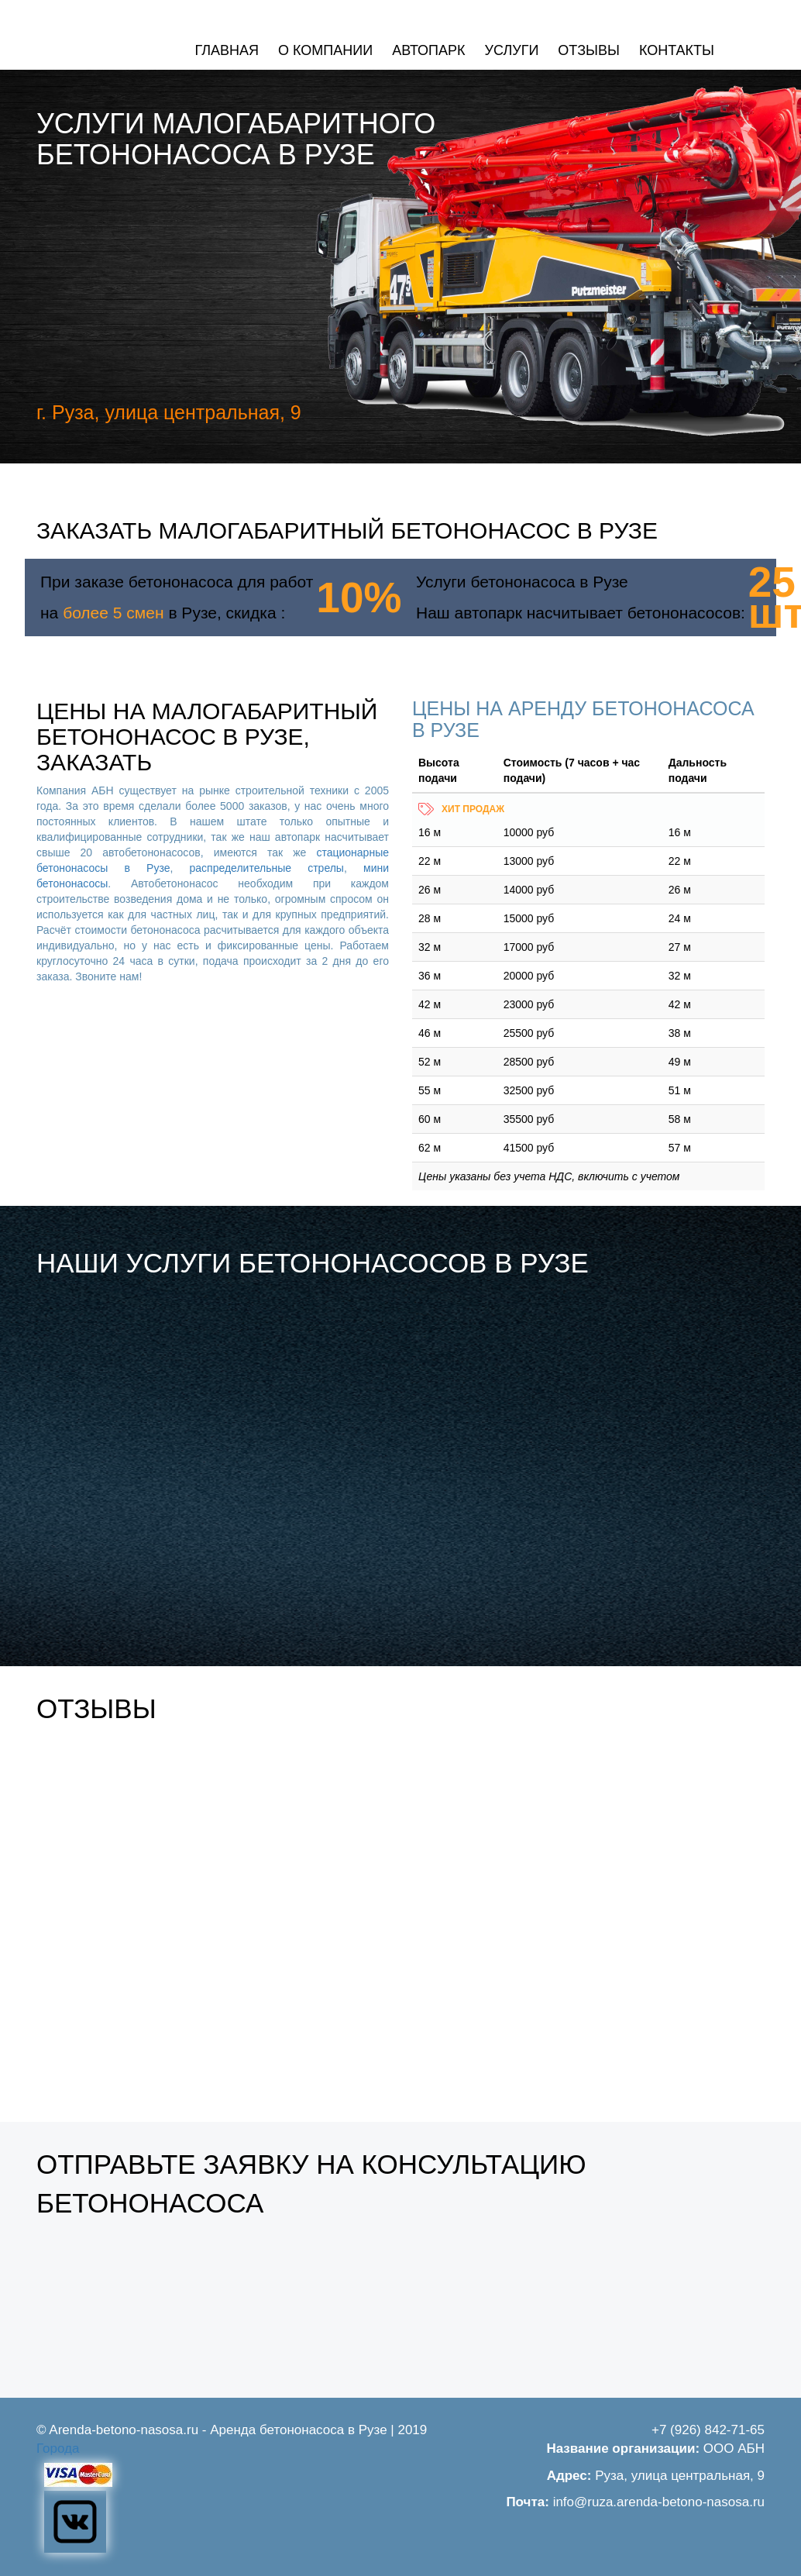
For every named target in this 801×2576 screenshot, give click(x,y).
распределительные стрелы (267, 868)
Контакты (676, 50)
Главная (226, 50)
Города (57, 2448)
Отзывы (589, 50)
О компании (325, 50)
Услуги (512, 50)
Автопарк (428, 50)
